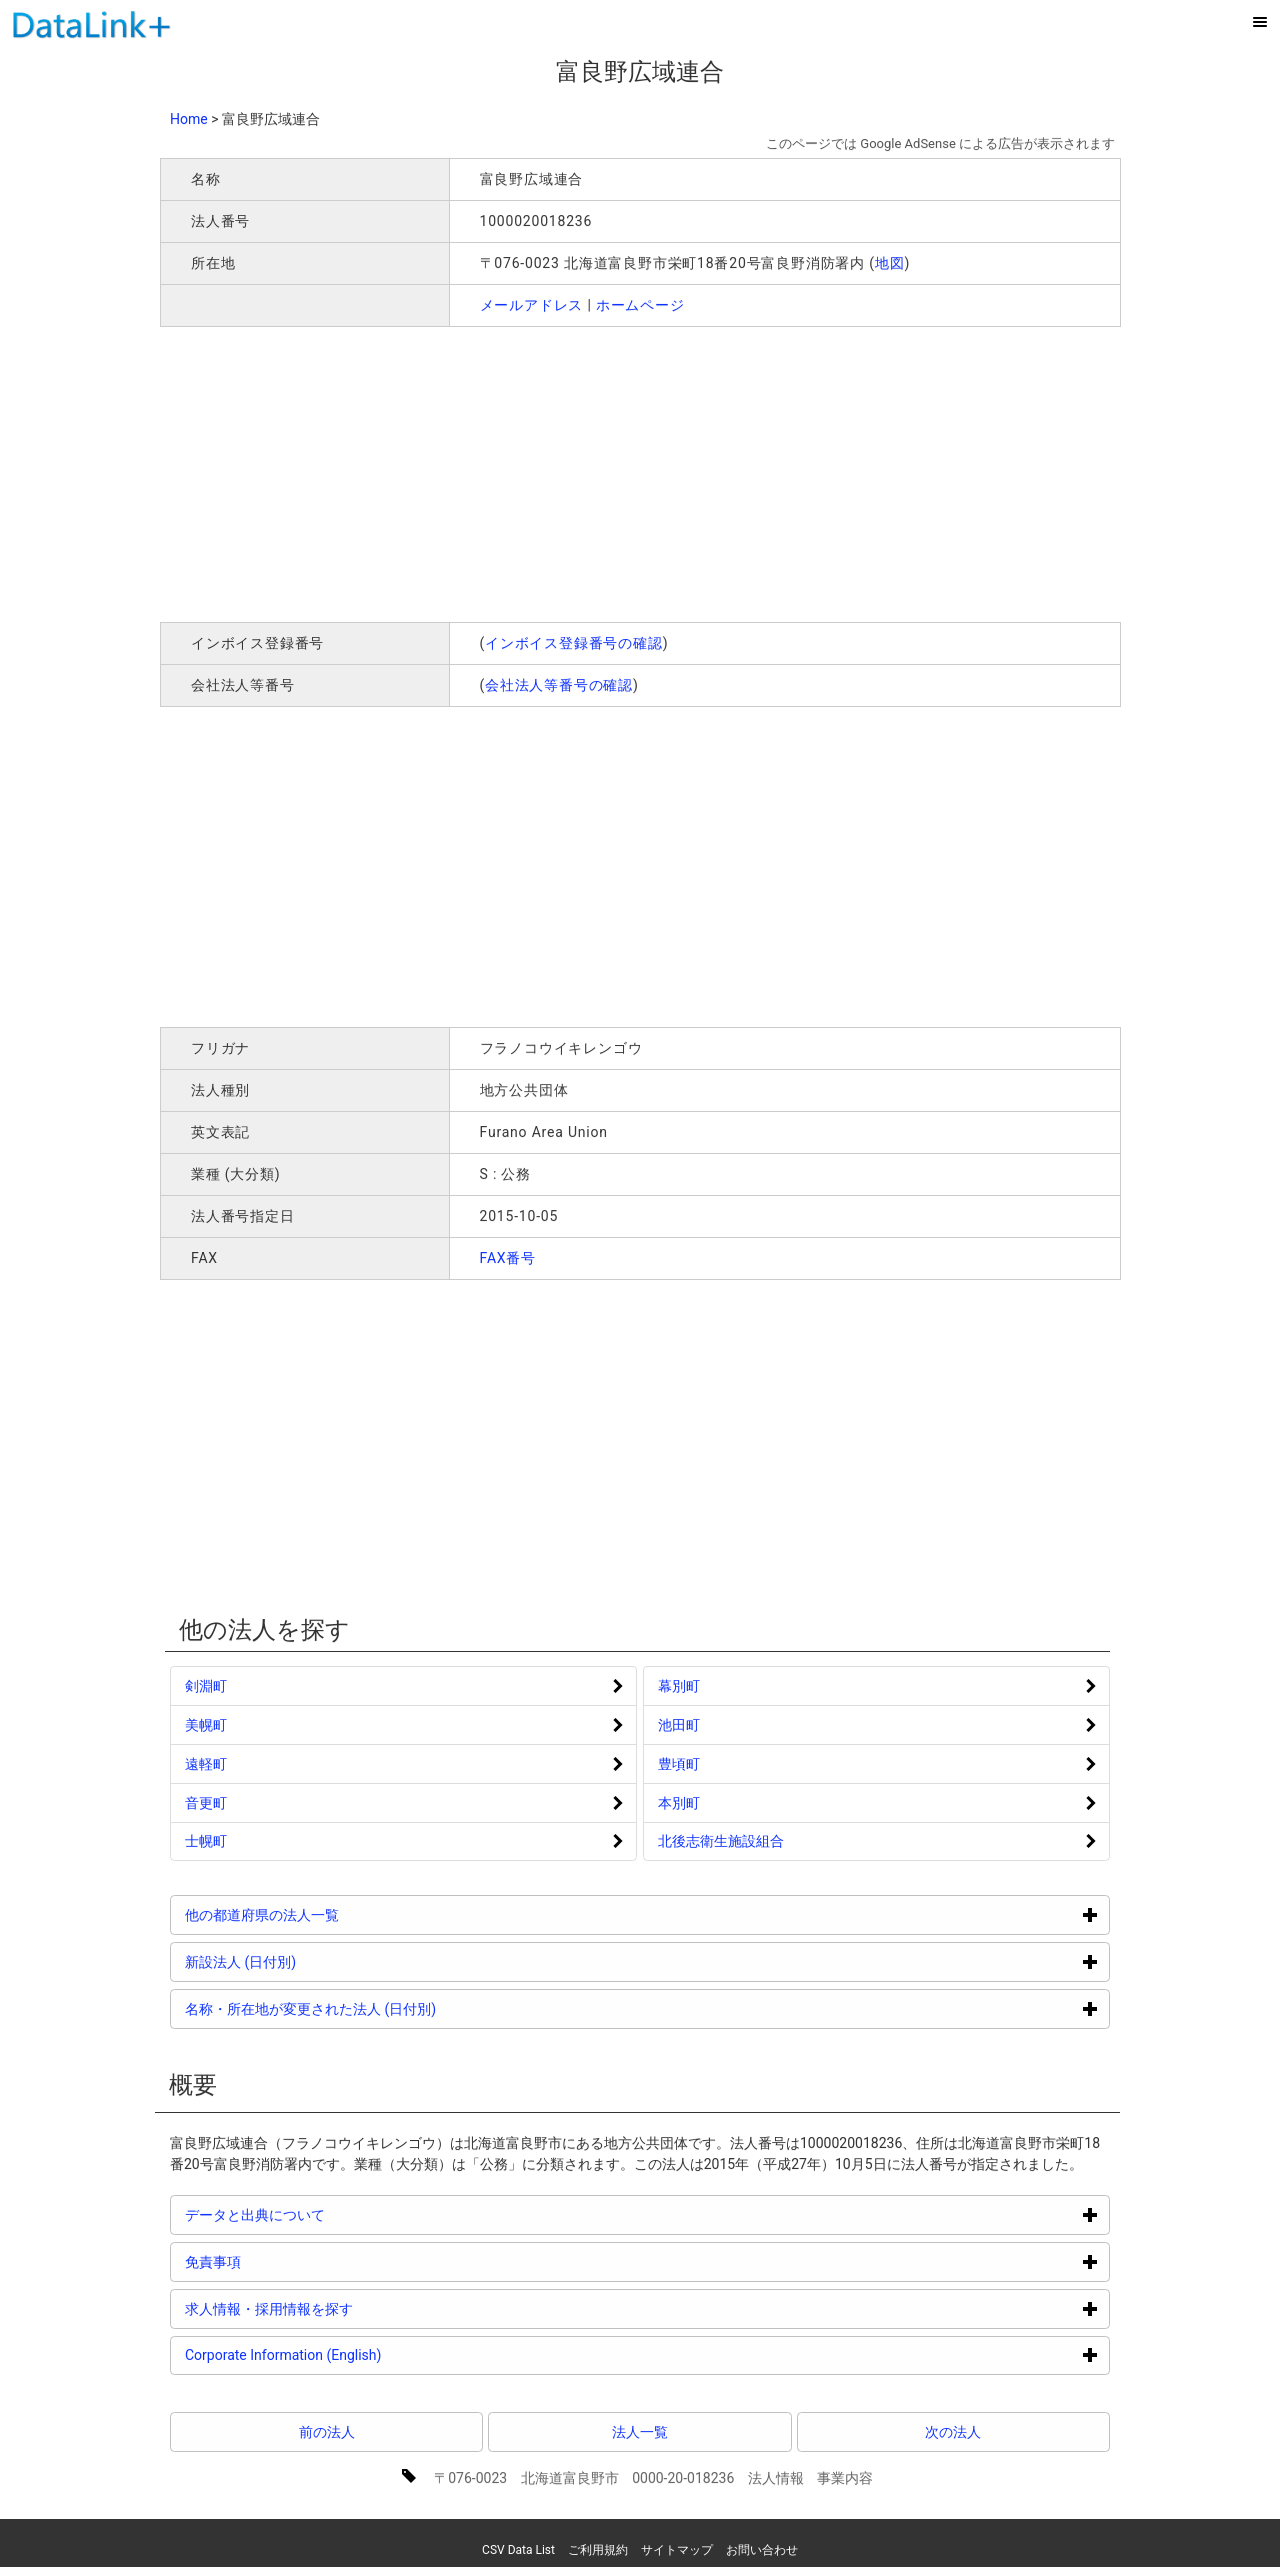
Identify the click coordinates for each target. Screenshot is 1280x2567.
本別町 (679, 1803)
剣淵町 (206, 1686)
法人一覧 (640, 2432)
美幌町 (206, 1725)
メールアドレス (532, 305)
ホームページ (640, 305)
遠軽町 (206, 1764)
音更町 (206, 1803)
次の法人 (953, 2432)
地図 (890, 263)
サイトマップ (677, 2550)
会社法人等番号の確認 (559, 685)
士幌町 (206, 1841)
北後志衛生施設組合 (721, 1841)
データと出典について (330, 2214)
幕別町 (679, 1686)
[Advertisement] (448, 472)
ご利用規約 (598, 2550)
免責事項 (288, 2261)
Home (189, 119)
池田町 (679, 1725)
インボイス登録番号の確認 (574, 643)
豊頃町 (679, 1764)
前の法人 (327, 2432)
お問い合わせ (762, 2550)
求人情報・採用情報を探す (344, 2308)
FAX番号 (508, 1258)
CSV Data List (518, 2550)
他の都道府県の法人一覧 (337, 1914)
